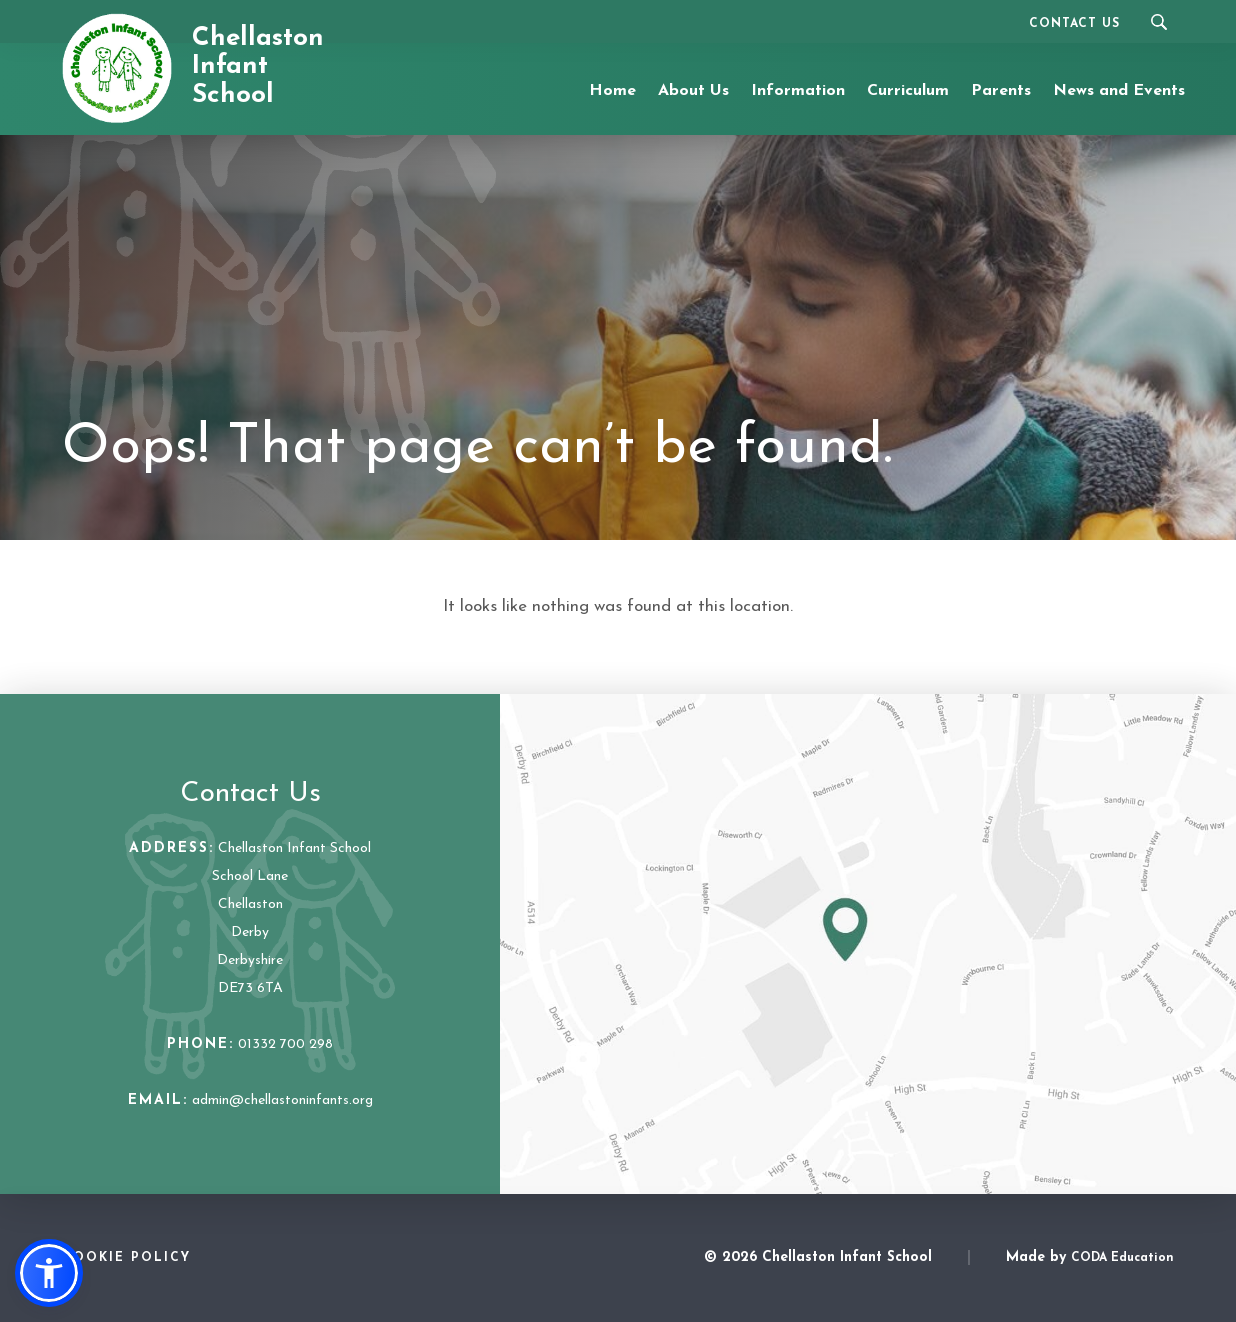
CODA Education (1122, 1258)
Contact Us (1074, 24)
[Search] (1158, 21)
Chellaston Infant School (258, 67)
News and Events (1119, 91)
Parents (1001, 91)
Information (798, 91)
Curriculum (908, 91)
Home (612, 91)
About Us (693, 91)
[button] (49, 1273)
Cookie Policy (126, 1258)
